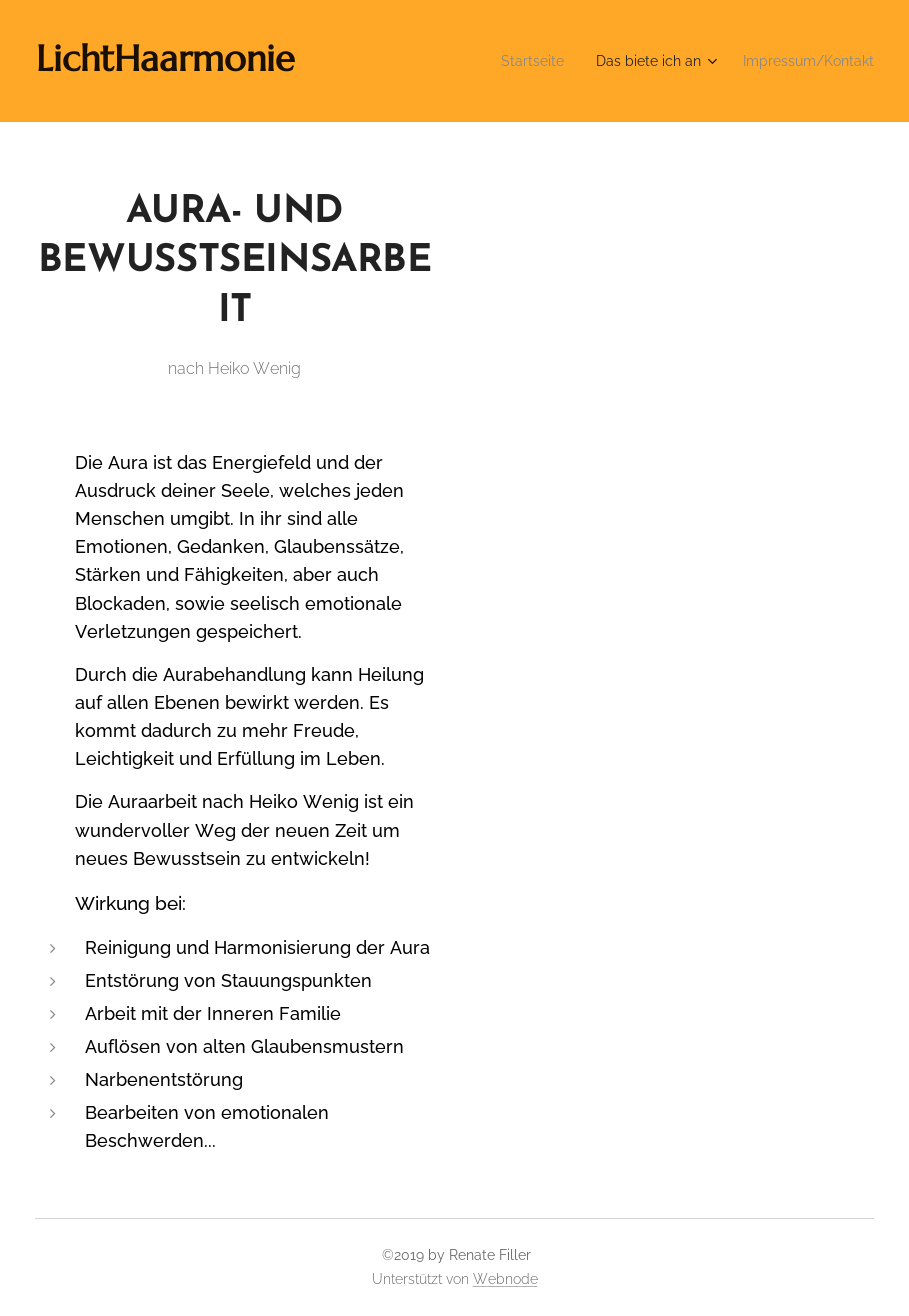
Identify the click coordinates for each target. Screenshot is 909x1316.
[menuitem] (505, 61)
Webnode (505, 1279)
